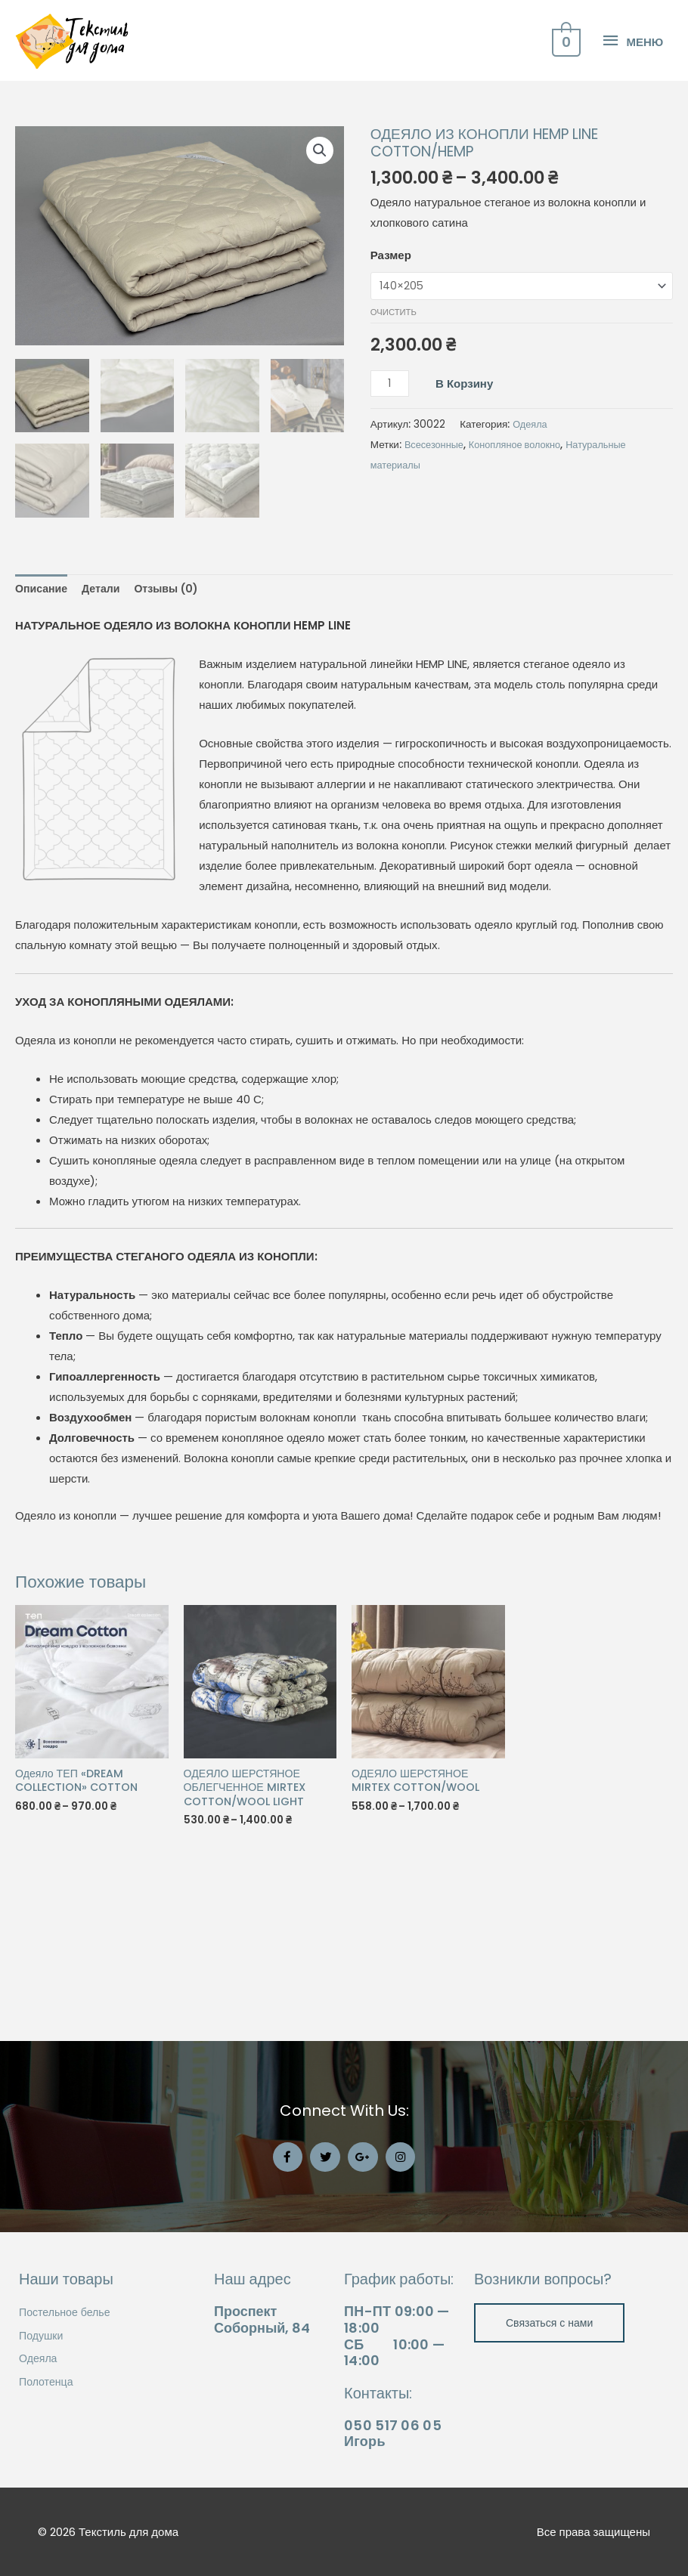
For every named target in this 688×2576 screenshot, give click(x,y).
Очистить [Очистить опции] (393, 444)
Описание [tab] (42, 719)
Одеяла (531, 558)
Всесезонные (435, 578)
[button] (319, 281)
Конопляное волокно (522, 578)
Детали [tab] (105, 719)
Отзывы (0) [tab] (174, 719)
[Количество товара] (390, 516)
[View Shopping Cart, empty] (565, 106)
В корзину (466, 515)
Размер (390, 386)
